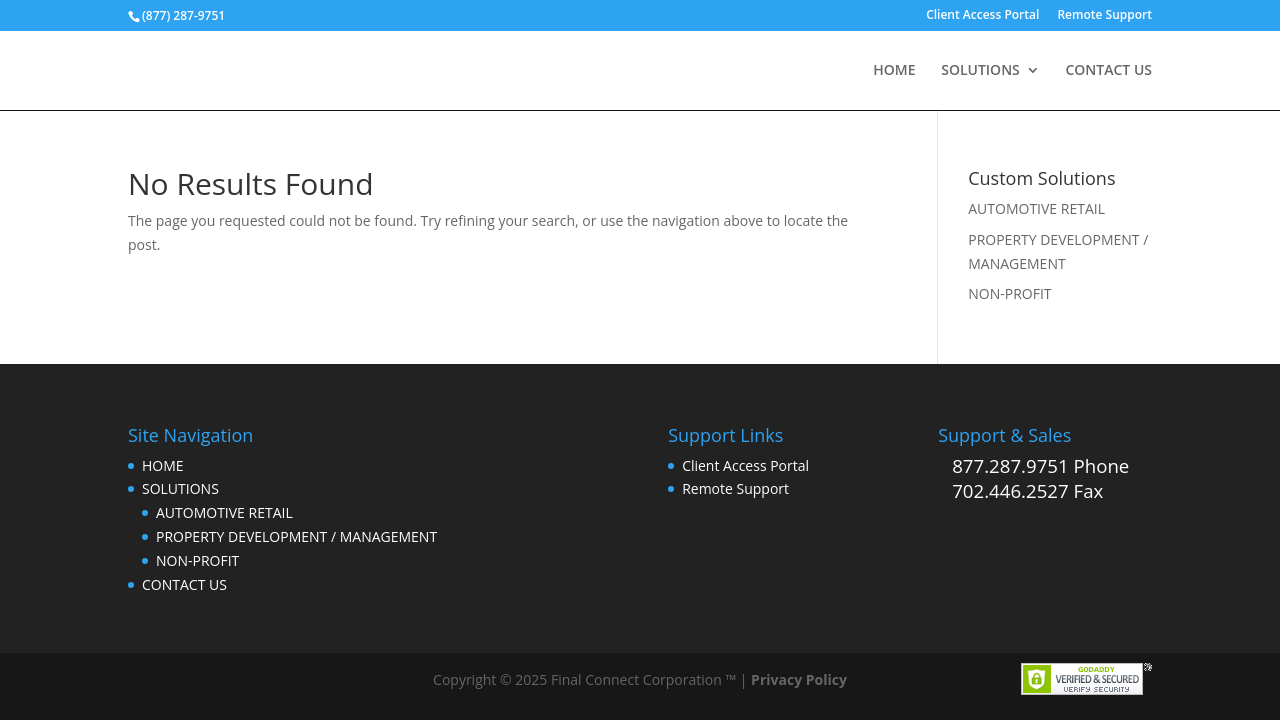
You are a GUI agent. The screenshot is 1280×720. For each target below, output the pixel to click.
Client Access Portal (982, 16)
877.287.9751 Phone (1040, 465)
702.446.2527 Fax (1027, 490)
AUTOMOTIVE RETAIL (1036, 208)
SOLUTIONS (980, 71)
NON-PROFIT (1009, 293)
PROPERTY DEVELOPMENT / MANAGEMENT (296, 536)
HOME (894, 71)
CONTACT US (1108, 71)
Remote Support (1104, 16)
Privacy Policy (799, 679)
